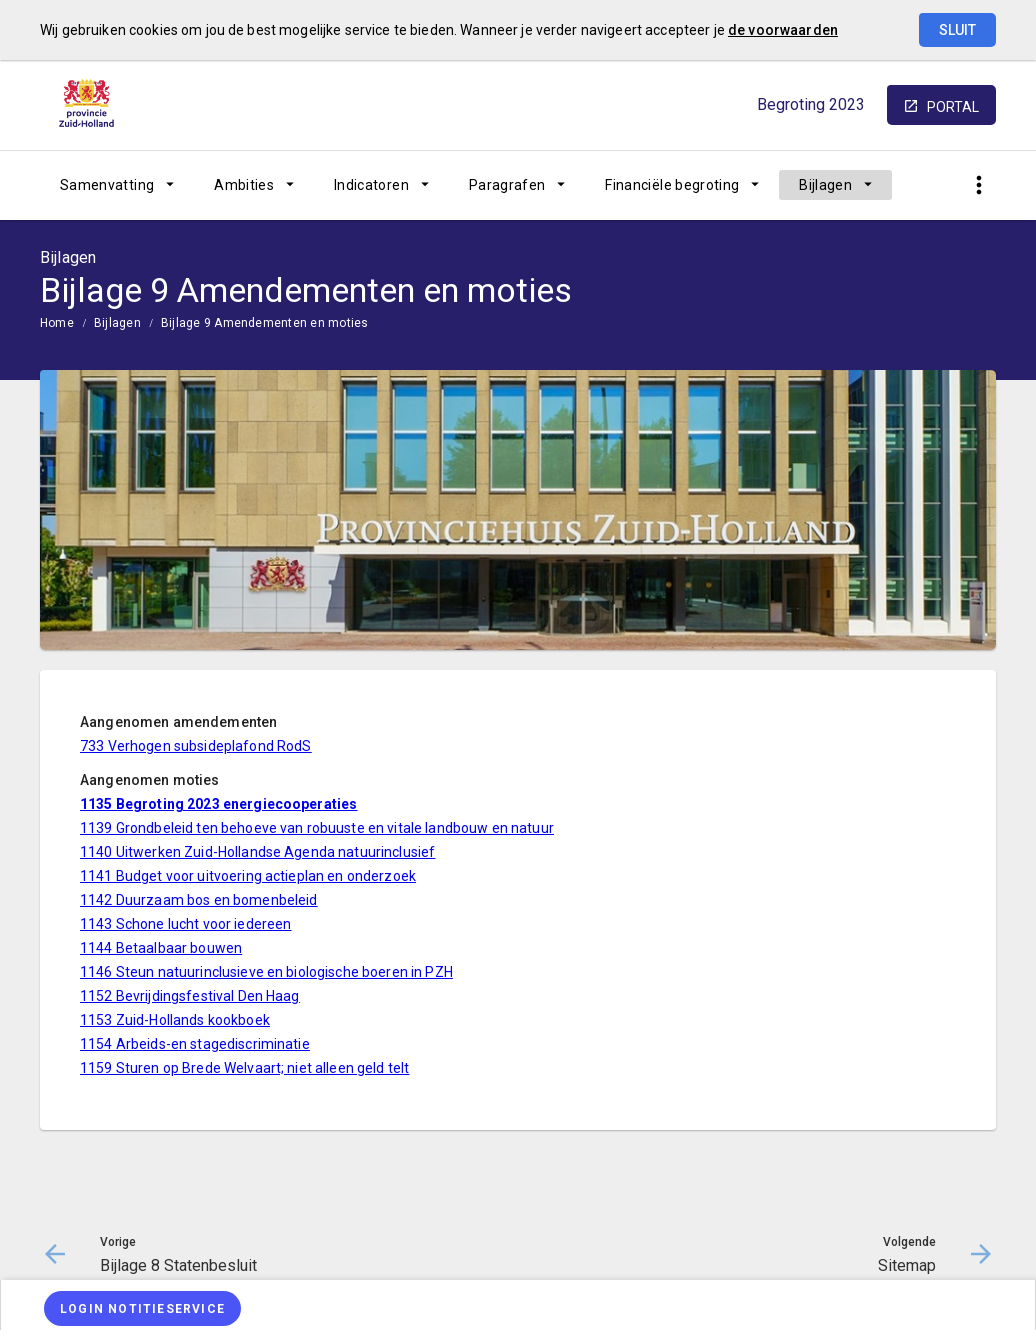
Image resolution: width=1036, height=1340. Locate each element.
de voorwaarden (783, 30)
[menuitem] (117, 185)
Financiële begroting (672, 185)
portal (953, 107)
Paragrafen (507, 185)
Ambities (244, 185)
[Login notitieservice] (142, 1308)
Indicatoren (371, 185)
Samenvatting (107, 185)
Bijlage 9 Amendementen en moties (265, 323)
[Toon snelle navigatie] (978, 185)
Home (57, 323)
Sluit (957, 30)
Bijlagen (825, 185)
